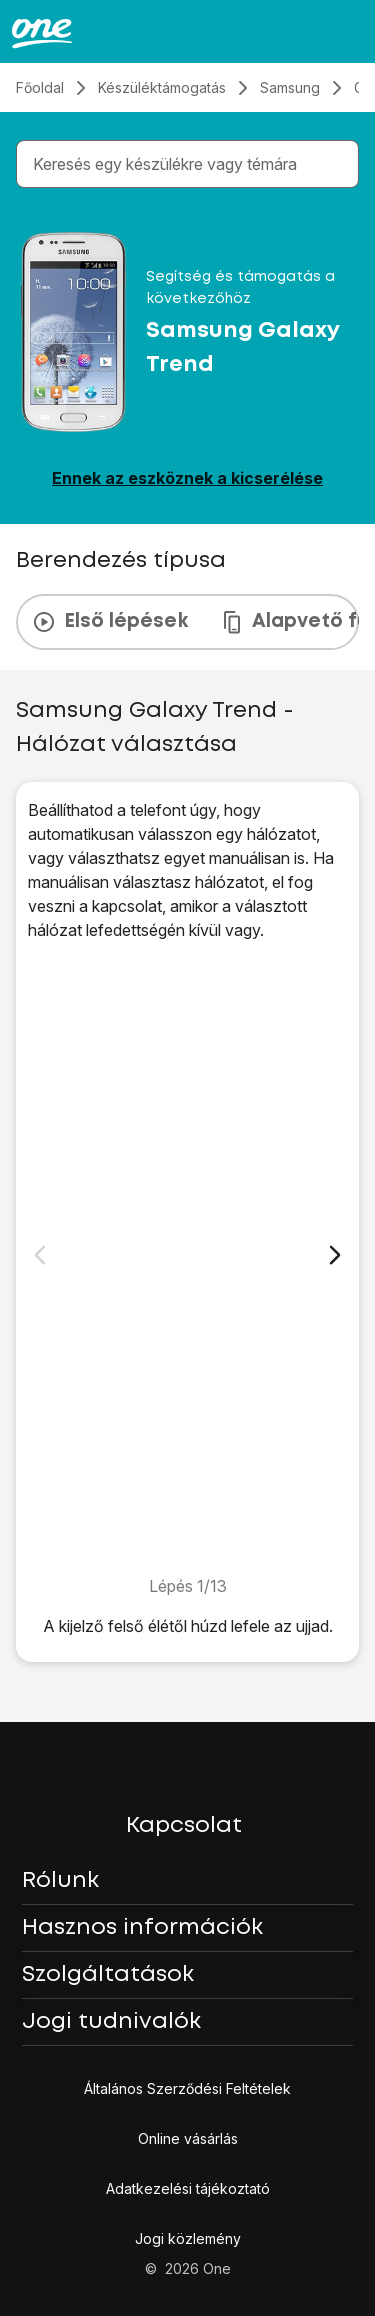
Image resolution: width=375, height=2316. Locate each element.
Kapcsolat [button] (184, 1826)
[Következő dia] (335, 1255)
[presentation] (187, 622)
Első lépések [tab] (110, 622)
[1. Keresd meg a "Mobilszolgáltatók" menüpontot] (187, 1258)
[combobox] (191, 164)
